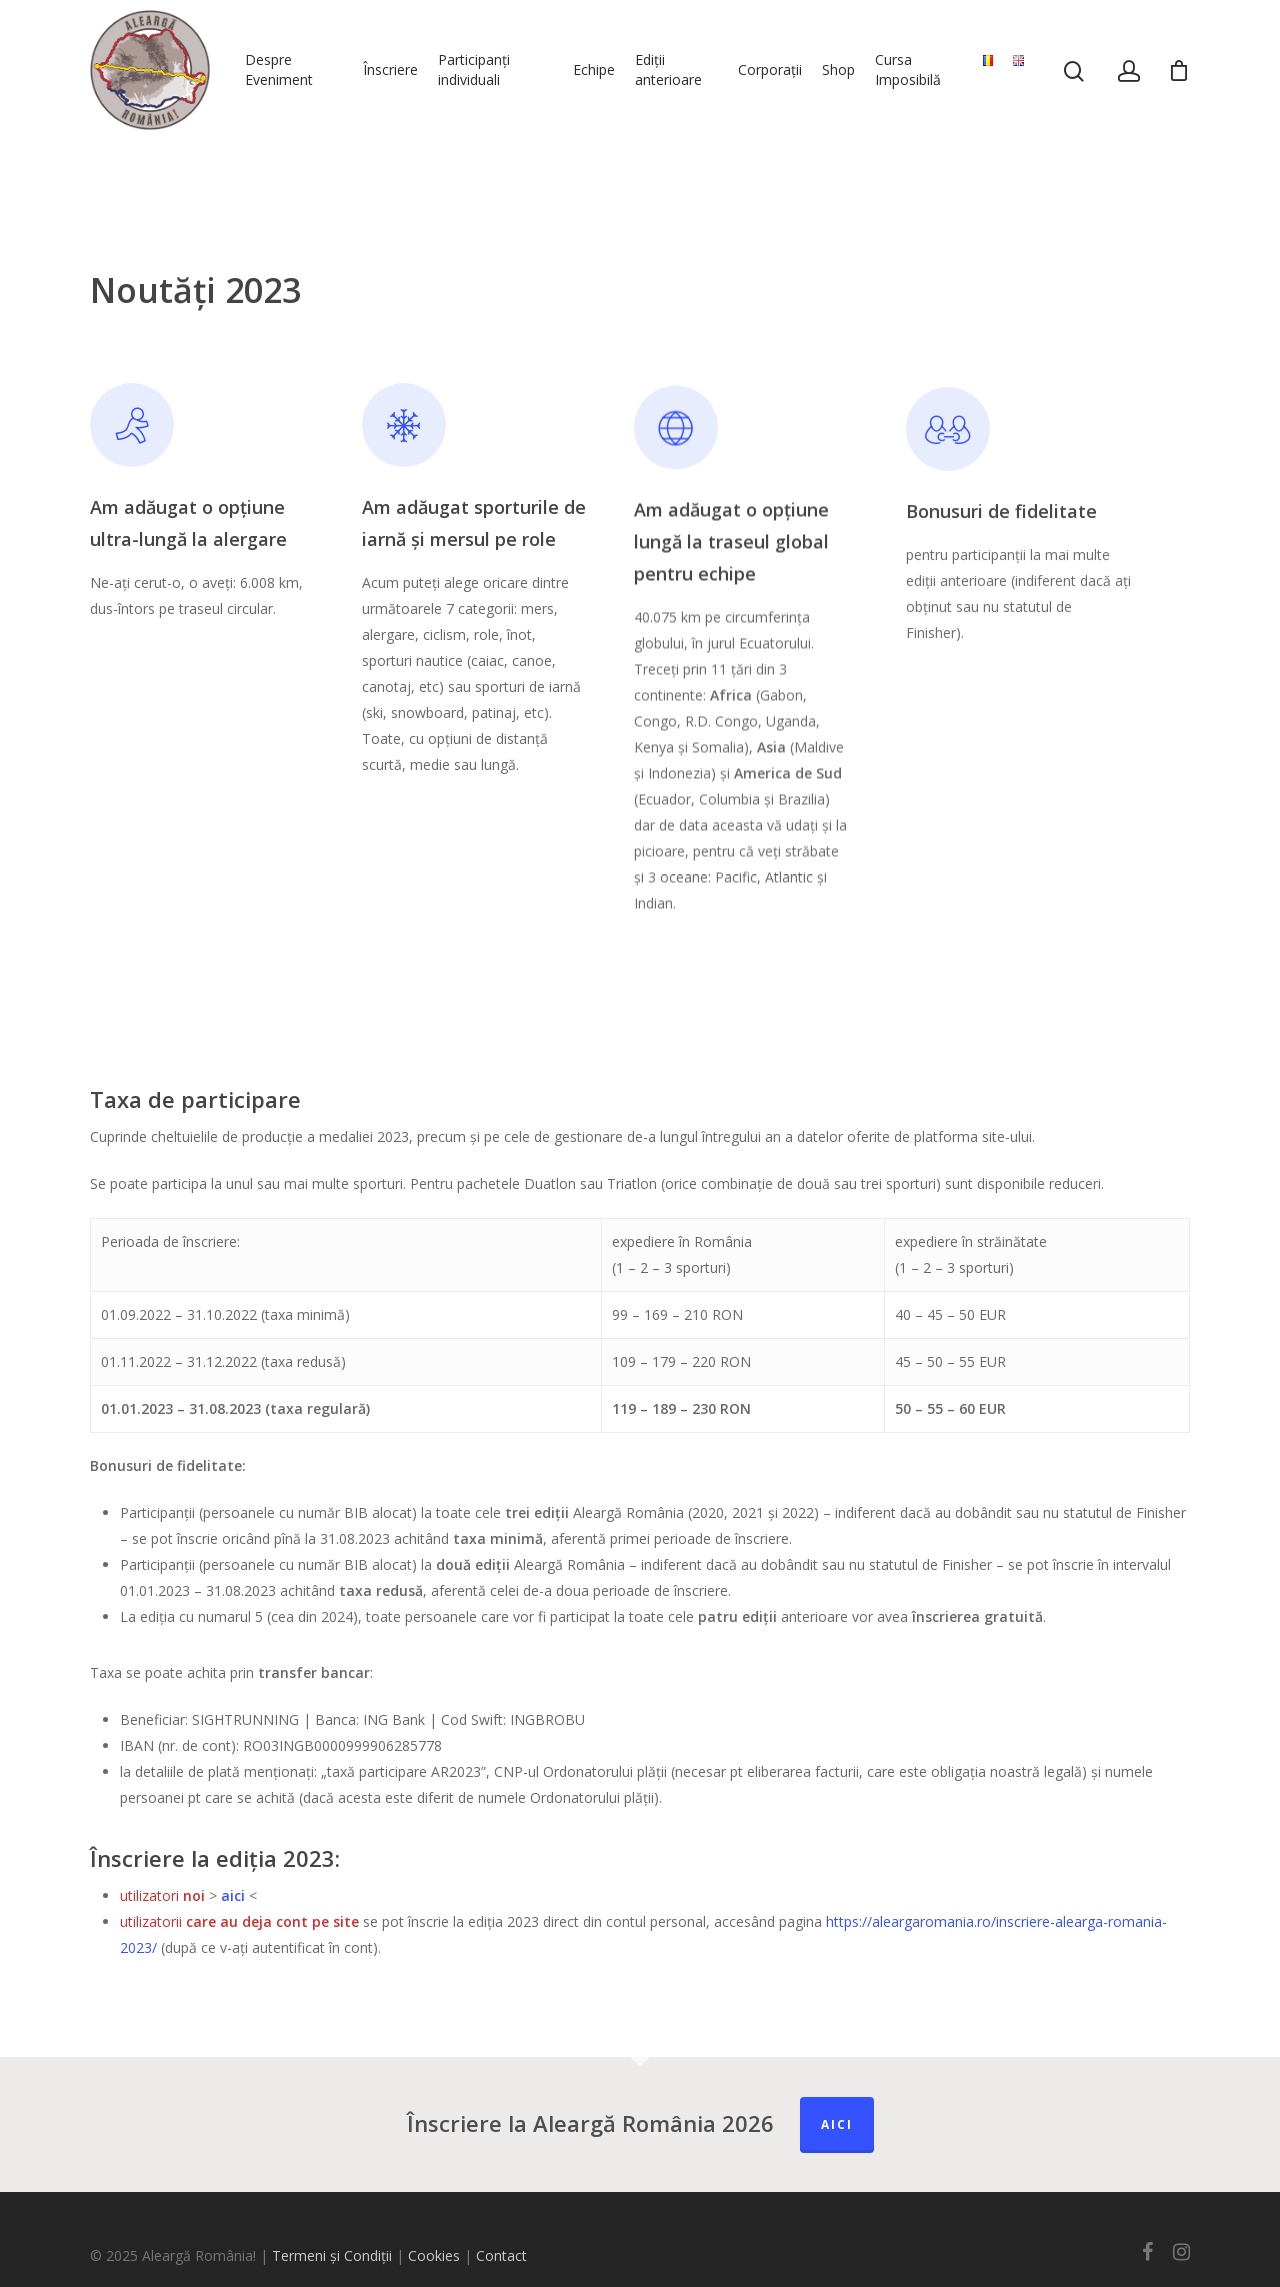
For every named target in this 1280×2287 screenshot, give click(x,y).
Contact (501, 2255)
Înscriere (390, 69)
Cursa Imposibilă (908, 69)
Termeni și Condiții (332, 2255)
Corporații (770, 69)
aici (233, 1895)
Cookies (434, 2255)
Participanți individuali (474, 69)
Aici (837, 2124)
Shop (838, 69)
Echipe (594, 69)
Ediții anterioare (668, 69)
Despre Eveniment (279, 69)
